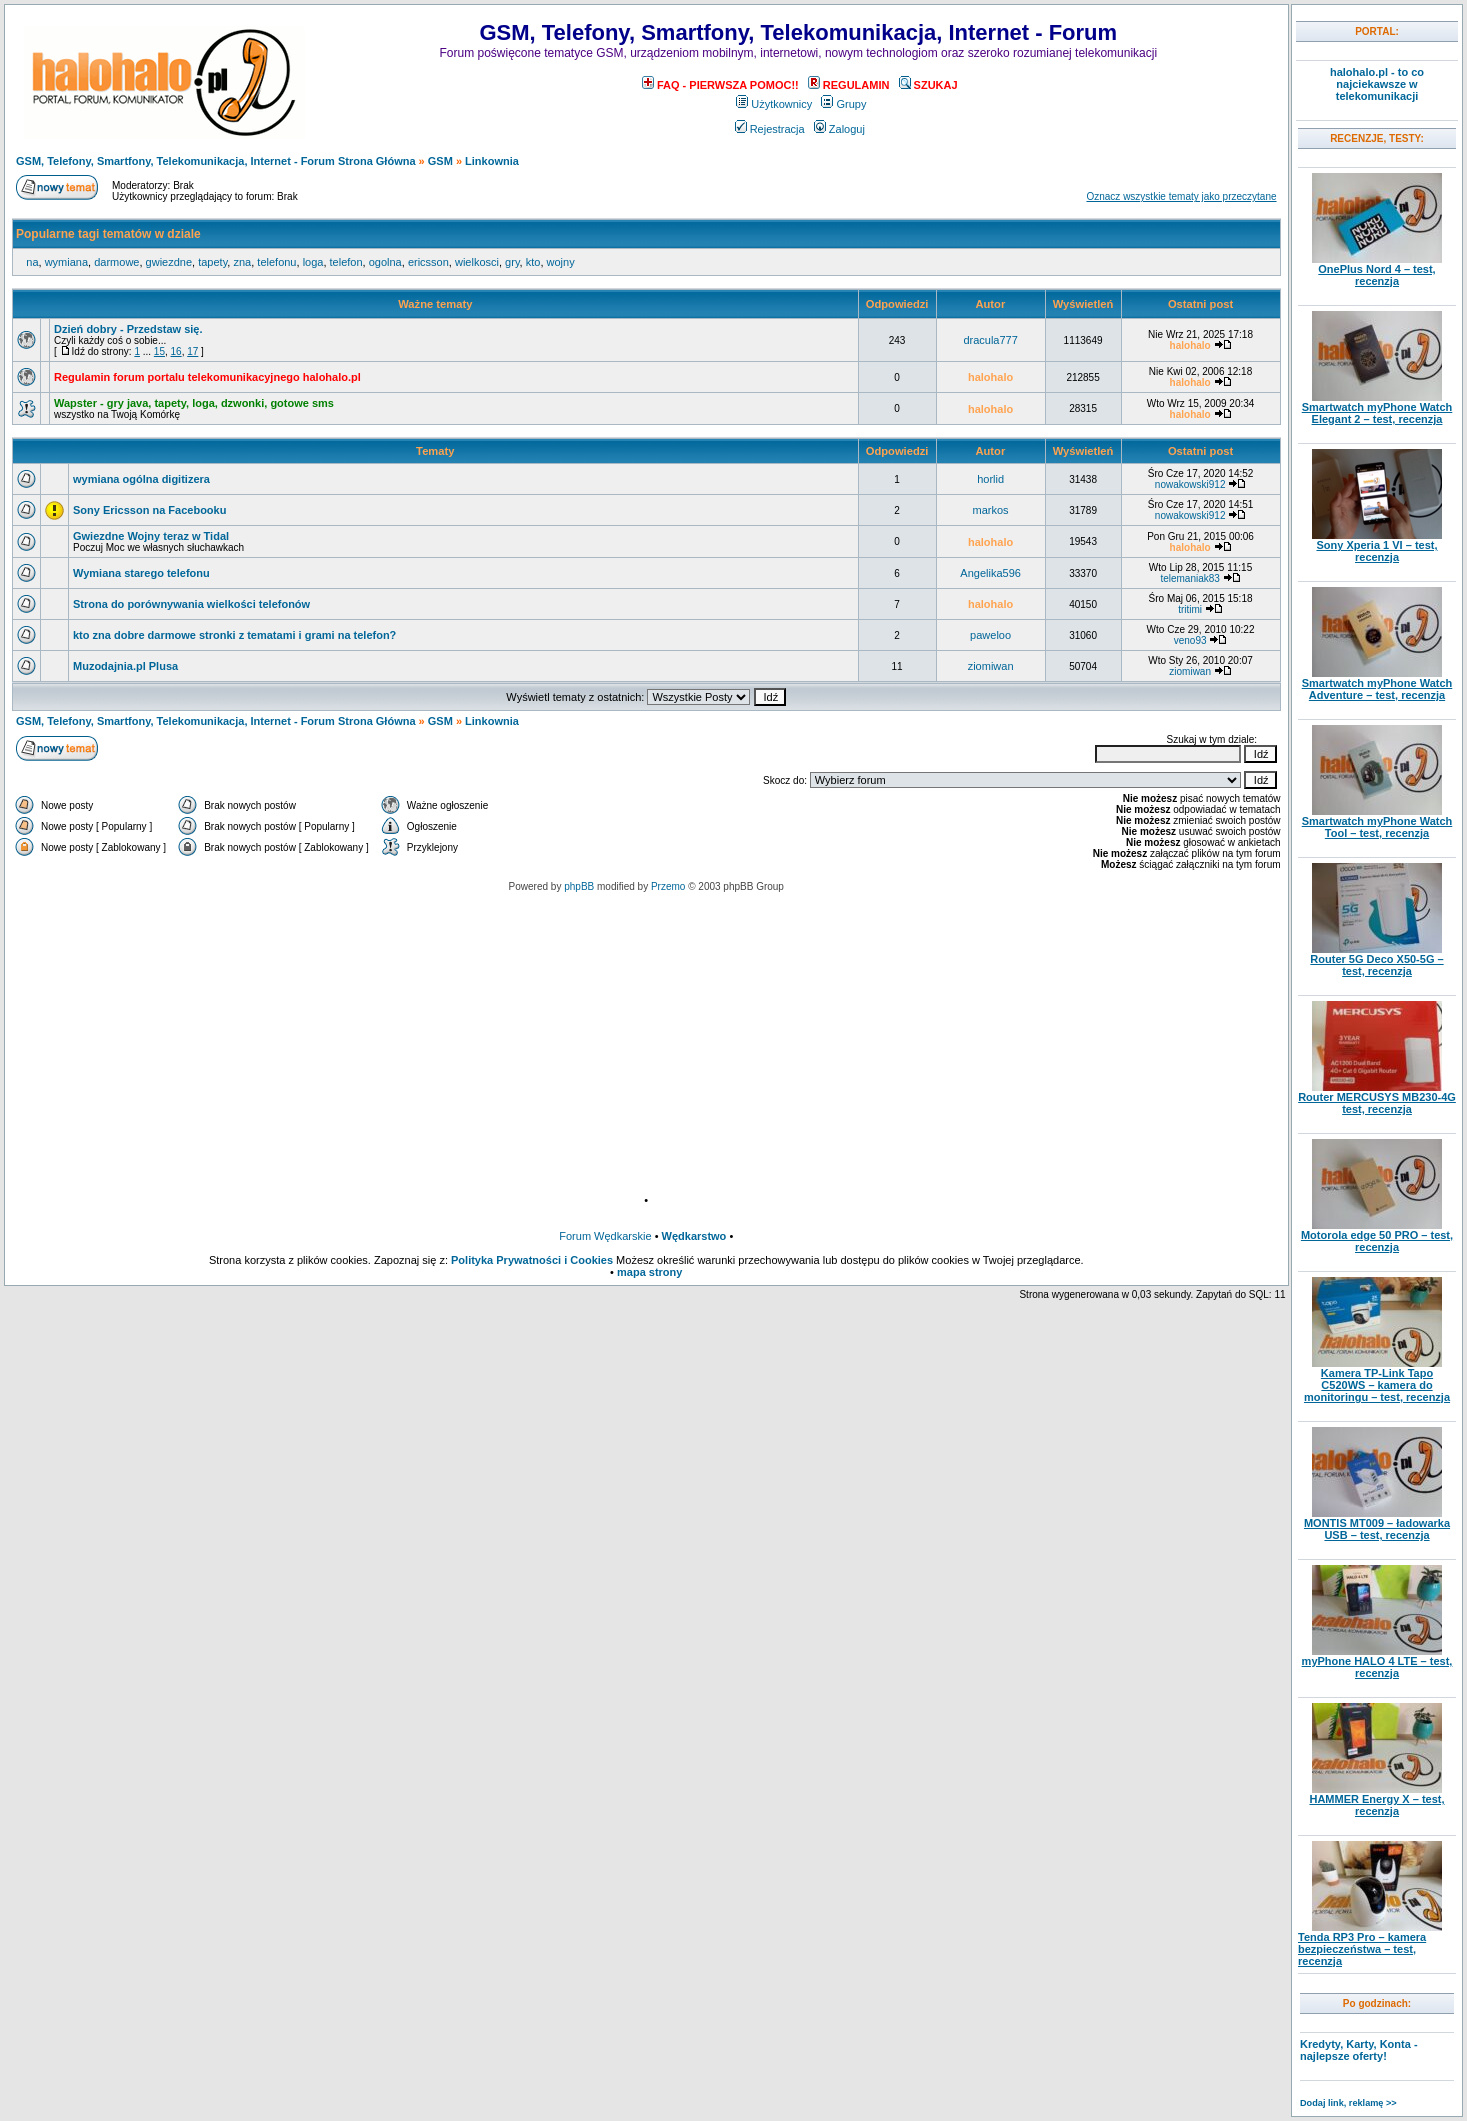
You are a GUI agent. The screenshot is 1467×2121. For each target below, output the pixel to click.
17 (192, 351)
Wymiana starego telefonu (141, 573)
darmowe (116, 262)
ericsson (428, 262)
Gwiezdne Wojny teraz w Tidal (151, 536)
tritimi (1190, 609)
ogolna (385, 262)
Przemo (668, 886)
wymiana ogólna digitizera (141, 479)
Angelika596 (990, 573)
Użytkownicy (774, 104)
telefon (346, 262)
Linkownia (492, 161)
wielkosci (477, 262)
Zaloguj (839, 129)
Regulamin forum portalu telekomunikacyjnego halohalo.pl (207, 377)
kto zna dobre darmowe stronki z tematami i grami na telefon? (234, 635)
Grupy (843, 104)
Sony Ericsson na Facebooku (149, 510)
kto (533, 262)
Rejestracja (770, 129)
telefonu (276, 262)
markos (991, 510)
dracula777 (990, 340)
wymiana (66, 262)
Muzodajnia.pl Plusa (125, 666)
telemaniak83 (1189, 578)
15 (159, 351)
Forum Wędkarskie (605, 1236)
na (32, 262)
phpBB (579, 886)
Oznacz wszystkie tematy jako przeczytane (1181, 196)
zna (242, 262)
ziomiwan (991, 666)
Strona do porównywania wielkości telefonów (191, 604)
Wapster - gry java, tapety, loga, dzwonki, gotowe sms (194, 403)
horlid (990, 479)
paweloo (990, 635)
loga (313, 262)
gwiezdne (169, 262)
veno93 (1190, 640)
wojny (561, 262)
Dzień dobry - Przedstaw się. (128, 329)
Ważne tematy (435, 304)
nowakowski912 (1190, 484)
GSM (440, 161)
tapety (212, 262)
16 (176, 351)
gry (512, 262)
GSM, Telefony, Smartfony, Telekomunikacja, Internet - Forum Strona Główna (216, 161)
